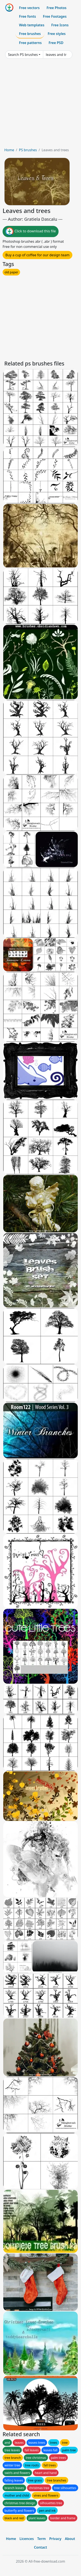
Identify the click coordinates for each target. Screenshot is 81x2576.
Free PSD (56, 42)
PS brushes (28, 150)
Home (9, 150)
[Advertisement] (40, 104)
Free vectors (29, 7)
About (70, 2538)
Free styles (57, 33)
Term (41, 2538)
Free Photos (56, 7)
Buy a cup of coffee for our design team (37, 255)
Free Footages (55, 16)
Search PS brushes (23, 54)
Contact (40, 2547)
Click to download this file (30, 231)
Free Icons (59, 25)
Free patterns (30, 42)
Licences (26, 2538)
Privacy (55, 2538)
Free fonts (27, 16)
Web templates (31, 25)
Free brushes (30, 33)
